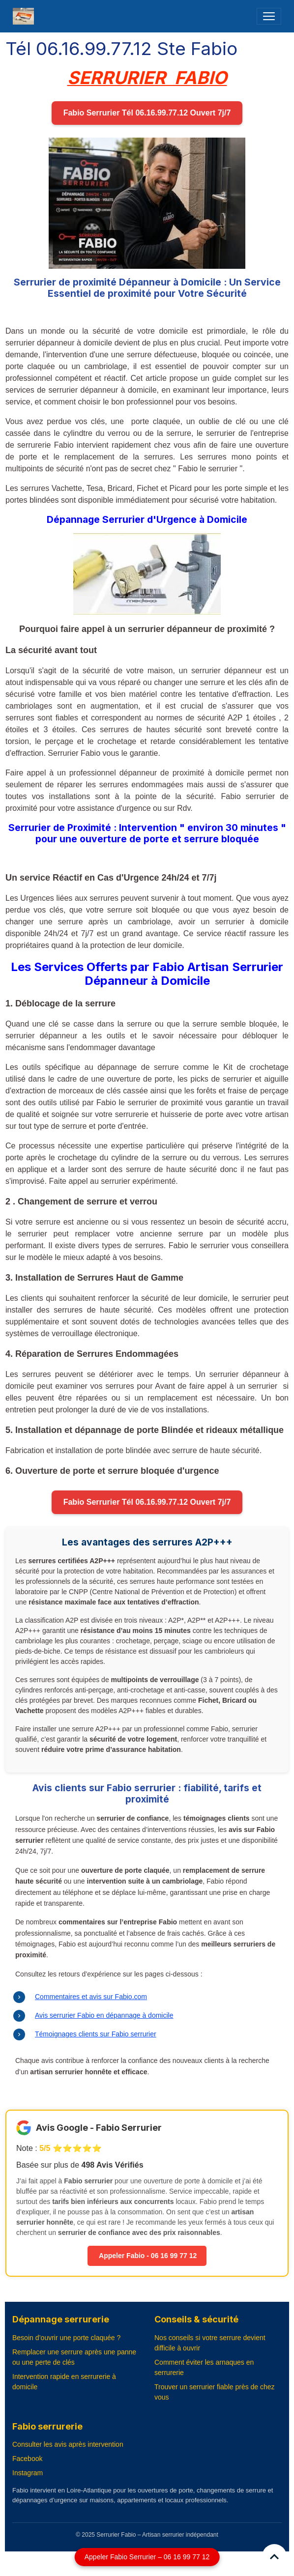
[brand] (25, 16)
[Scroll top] (274, 2556)
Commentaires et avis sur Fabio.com (91, 1997)
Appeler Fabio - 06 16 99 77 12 (147, 2256)
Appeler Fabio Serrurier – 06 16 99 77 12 (147, 2557)
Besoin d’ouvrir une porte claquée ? (66, 2338)
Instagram (27, 2473)
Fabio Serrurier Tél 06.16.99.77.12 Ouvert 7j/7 (147, 113)
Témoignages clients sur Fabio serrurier (95, 2034)
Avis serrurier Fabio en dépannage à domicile (104, 2015)
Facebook (27, 2458)
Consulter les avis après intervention (67, 2444)
